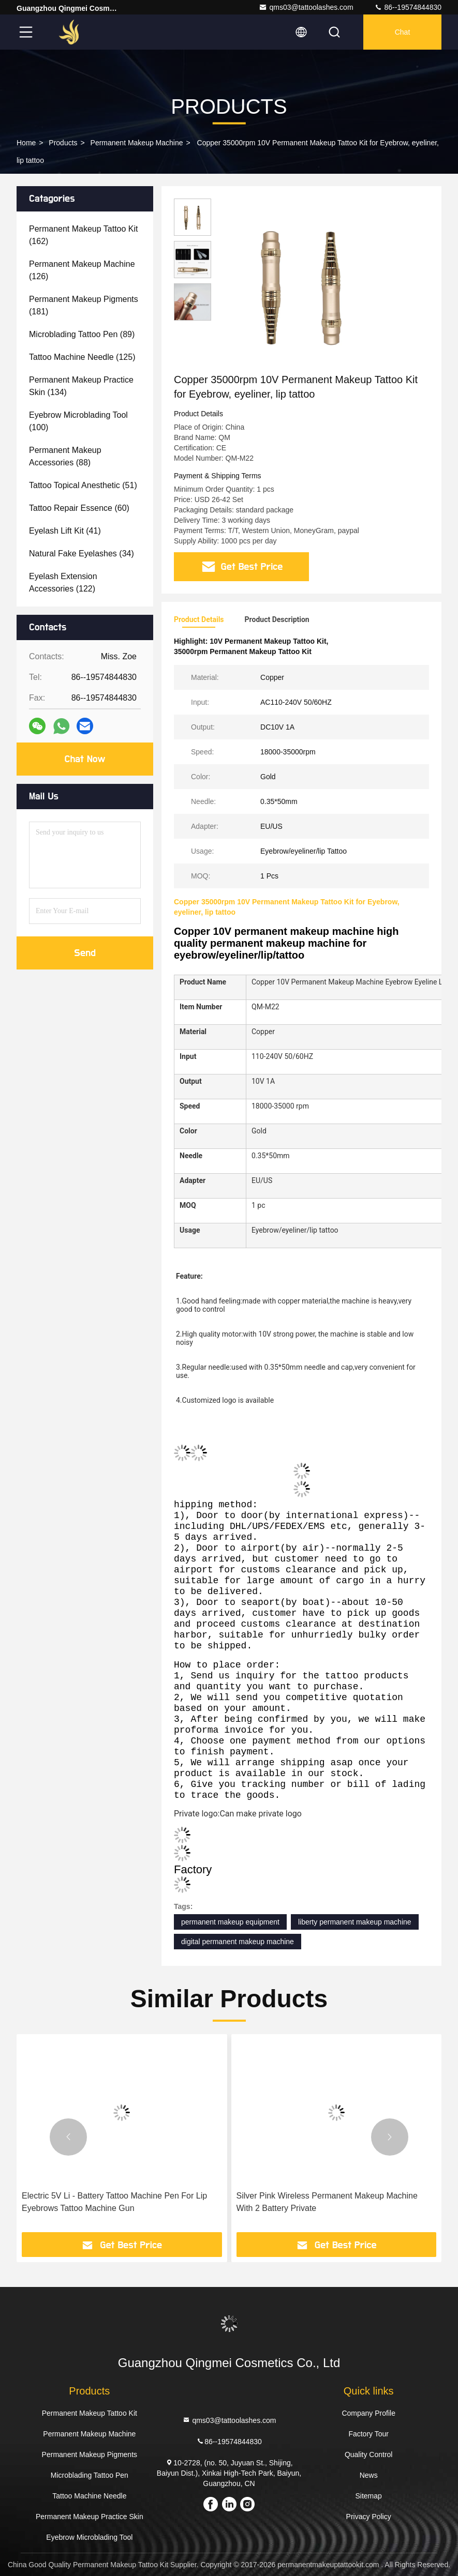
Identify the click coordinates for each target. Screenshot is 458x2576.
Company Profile (368, 2413)
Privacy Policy (368, 2516)
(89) (82, 334)
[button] (68, 2137)
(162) (83, 235)
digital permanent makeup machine (237, 1941)
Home (26, 143)
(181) (83, 305)
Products (63, 143)
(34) (81, 553)
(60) (79, 508)
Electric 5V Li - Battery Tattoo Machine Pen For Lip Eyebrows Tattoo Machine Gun (114, 2202)
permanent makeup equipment (230, 1922)
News (369, 2475)
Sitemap (368, 2496)
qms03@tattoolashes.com (306, 7)
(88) (65, 456)
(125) (82, 357)
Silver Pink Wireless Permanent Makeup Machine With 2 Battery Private (327, 2202)
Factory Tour (368, 2434)
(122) (63, 582)
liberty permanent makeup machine (354, 1922)
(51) (83, 485)
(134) (81, 386)
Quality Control (369, 2454)
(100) (78, 421)
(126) (82, 270)
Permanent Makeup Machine (137, 143)
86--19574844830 (407, 7)
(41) (65, 530)
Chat (402, 32)
